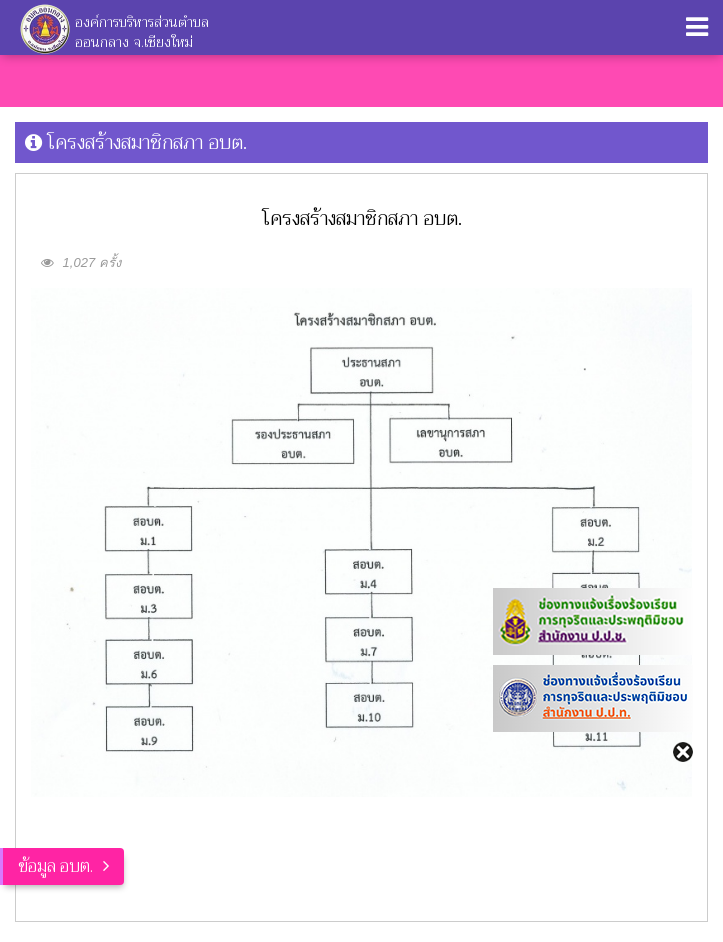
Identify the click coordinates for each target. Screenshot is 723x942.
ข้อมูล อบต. (55, 866)
